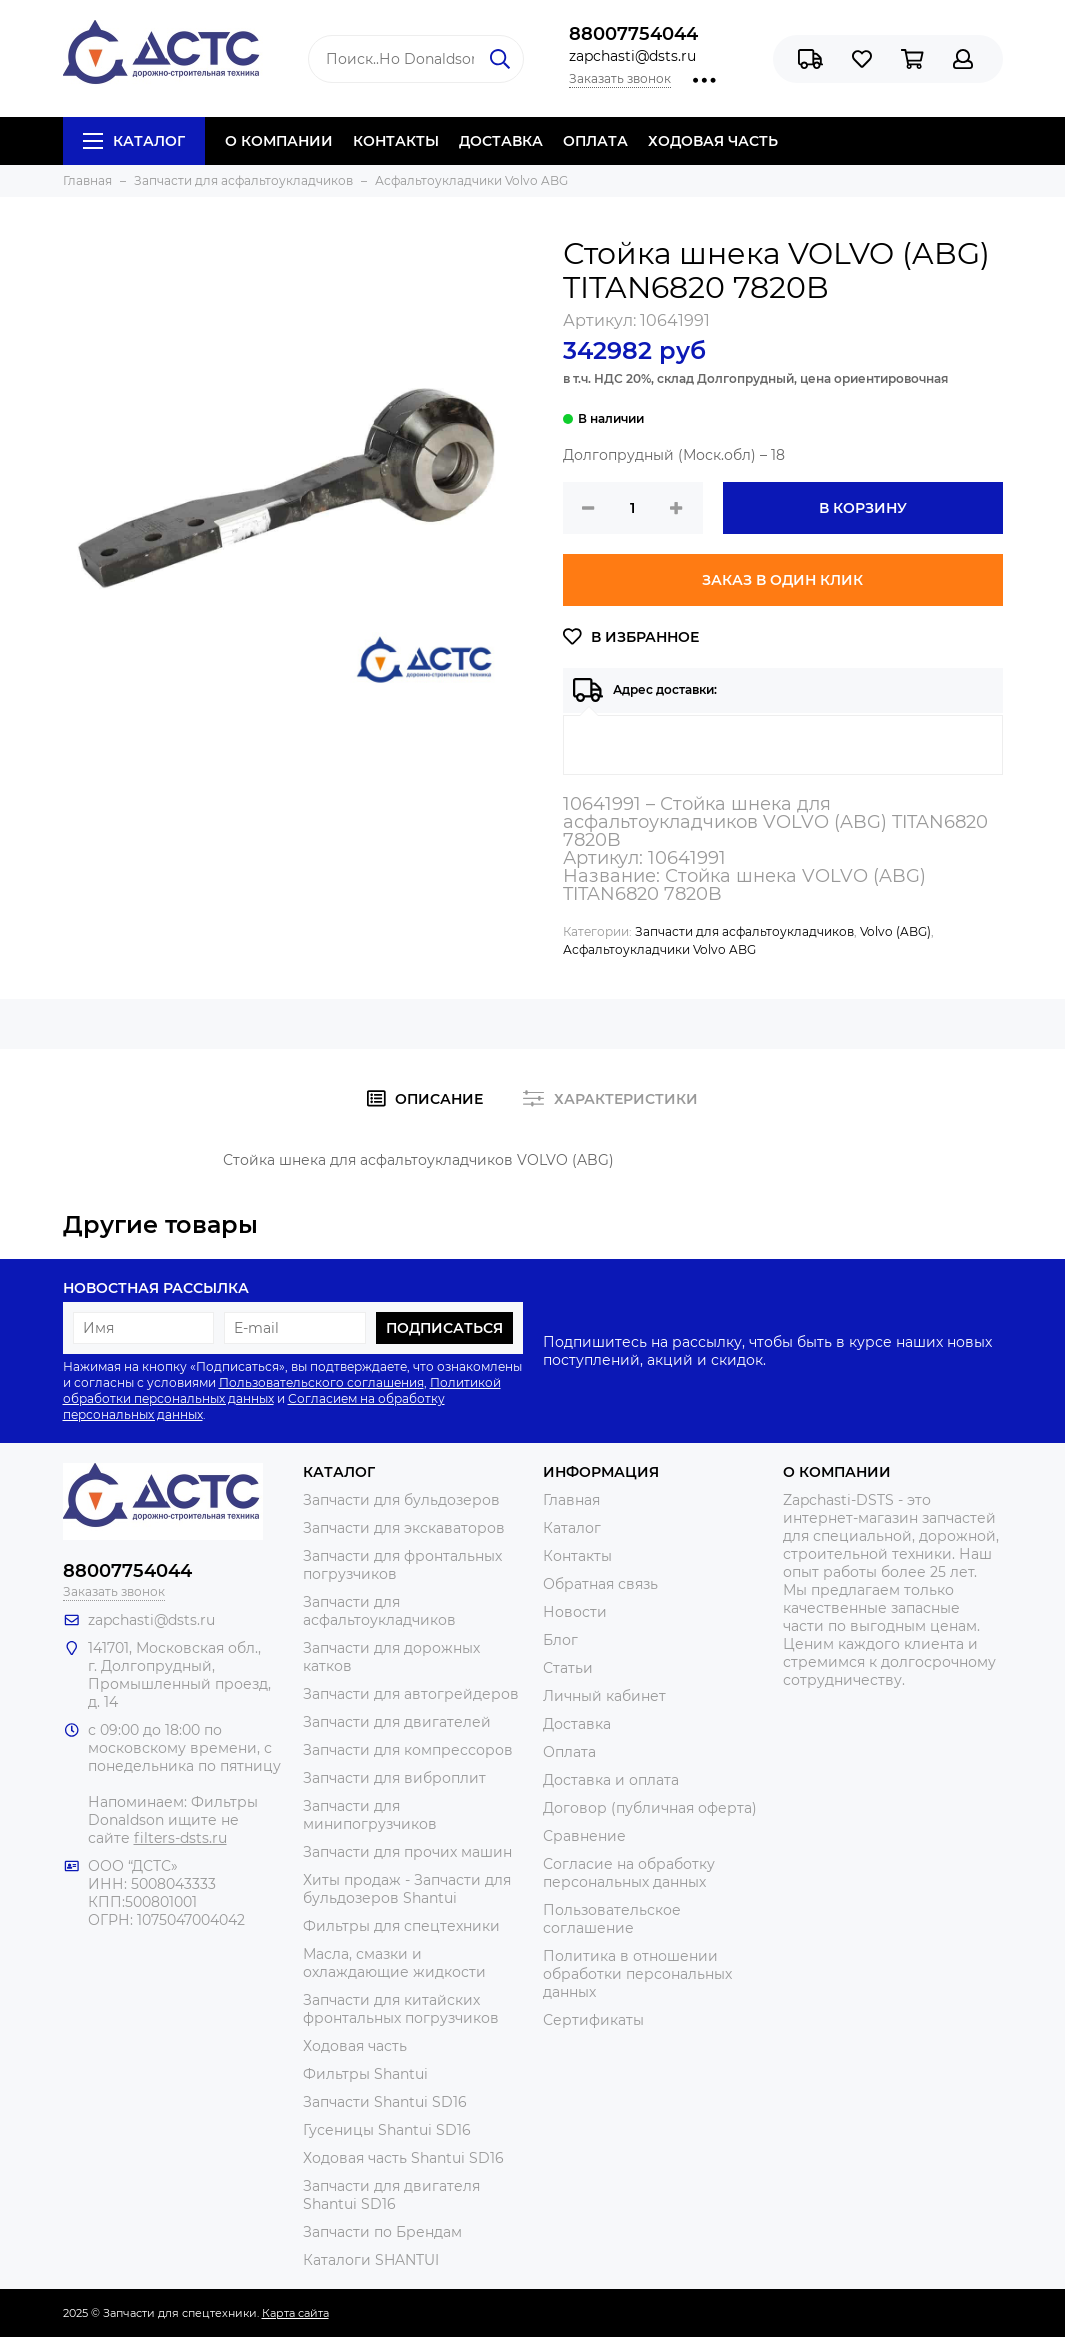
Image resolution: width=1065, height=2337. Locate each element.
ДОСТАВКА (501, 141)
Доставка (577, 1724)
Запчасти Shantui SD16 (385, 2102)
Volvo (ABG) (895, 931)
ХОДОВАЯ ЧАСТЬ (713, 141)
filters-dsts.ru (180, 1838)
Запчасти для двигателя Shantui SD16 (391, 2195)
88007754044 (633, 34)
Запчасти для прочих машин (407, 1852)
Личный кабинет (604, 1696)
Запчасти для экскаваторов (404, 1528)
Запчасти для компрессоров (408, 1750)
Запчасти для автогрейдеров (411, 1694)
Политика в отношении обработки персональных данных (637, 1974)
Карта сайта (295, 2313)
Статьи (568, 1668)
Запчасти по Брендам (382, 2232)
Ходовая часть (355, 2046)
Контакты (577, 1556)
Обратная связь (600, 1584)
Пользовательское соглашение (612, 1919)
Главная (571, 1500)
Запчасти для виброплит (394, 1778)
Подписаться (444, 1328)
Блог (560, 1640)
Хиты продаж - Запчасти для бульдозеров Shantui (407, 1889)
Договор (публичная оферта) (650, 1808)
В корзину (863, 508)
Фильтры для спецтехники (401, 1926)
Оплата (569, 1752)
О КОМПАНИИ (279, 141)
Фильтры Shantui (365, 2074)
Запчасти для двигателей (397, 1722)
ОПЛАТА (595, 141)
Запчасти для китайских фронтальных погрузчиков (401, 2009)
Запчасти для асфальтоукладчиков (744, 931)
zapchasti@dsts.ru (632, 56)
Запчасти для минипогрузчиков (370, 1815)
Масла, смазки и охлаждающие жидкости (394, 1963)
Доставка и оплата (611, 1780)
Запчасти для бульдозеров (401, 1500)
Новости (575, 1612)
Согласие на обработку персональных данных (629, 1873)
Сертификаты (593, 2020)
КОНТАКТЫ (396, 141)
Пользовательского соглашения (321, 1382)
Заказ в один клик (782, 580)
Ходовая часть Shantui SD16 (403, 2158)
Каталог (134, 141)
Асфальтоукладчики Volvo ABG (659, 949)
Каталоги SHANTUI (371, 2260)
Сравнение (584, 1836)
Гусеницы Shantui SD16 (387, 2130)
